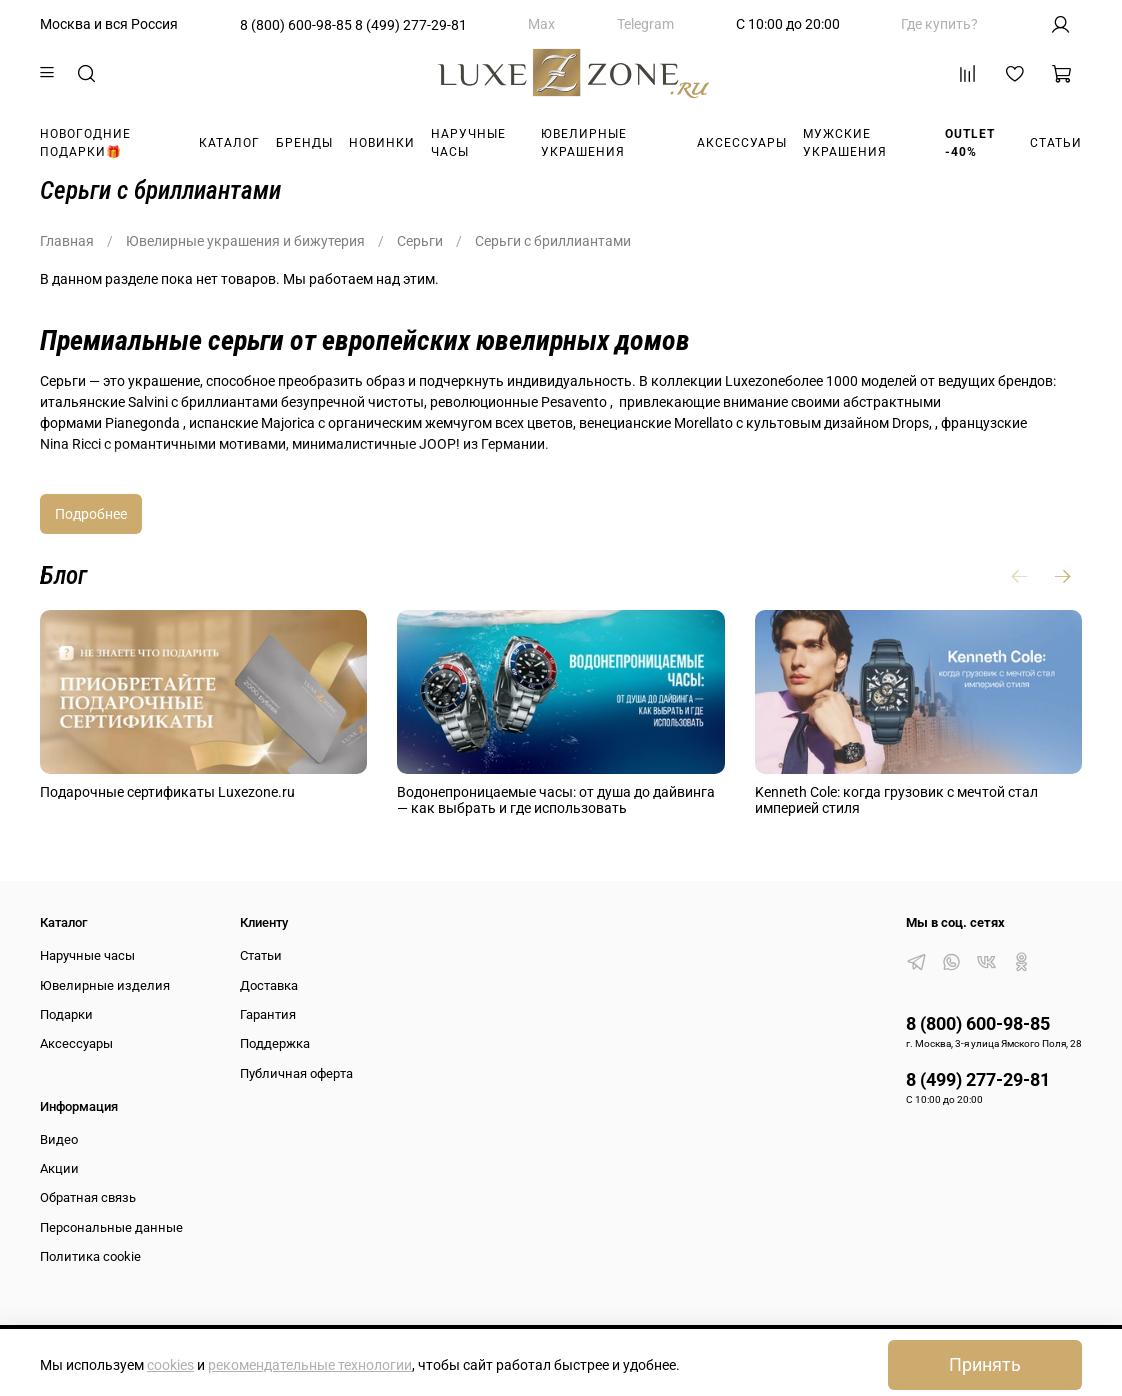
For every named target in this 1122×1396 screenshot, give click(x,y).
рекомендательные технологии (310, 1365)
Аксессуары (742, 143)
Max (541, 24)
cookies (170, 1365)
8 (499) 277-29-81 (411, 25)
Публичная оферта (296, 1073)
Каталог (229, 143)
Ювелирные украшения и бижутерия (245, 241)
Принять (985, 1365)
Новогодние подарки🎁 (85, 143)
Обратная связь (88, 1197)
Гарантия (268, 1014)
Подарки (66, 1014)
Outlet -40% (970, 143)
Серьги (420, 241)
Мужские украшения (845, 143)
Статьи (1056, 143)
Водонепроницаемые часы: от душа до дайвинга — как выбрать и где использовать (556, 800)
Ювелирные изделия (105, 985)
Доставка (269, 985)
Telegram (645, 24)
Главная (67, 241)
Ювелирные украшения (584, 143)
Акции (59, 1168)
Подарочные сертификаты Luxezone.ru (167, 792)
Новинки (382, 143)
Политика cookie (90, 1256)
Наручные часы (468, 143)
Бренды (304, 143)
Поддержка (275, 1043)
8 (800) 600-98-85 (296, 25)
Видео (59, 1139)
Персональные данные (111, 1227)
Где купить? (939, 24)
